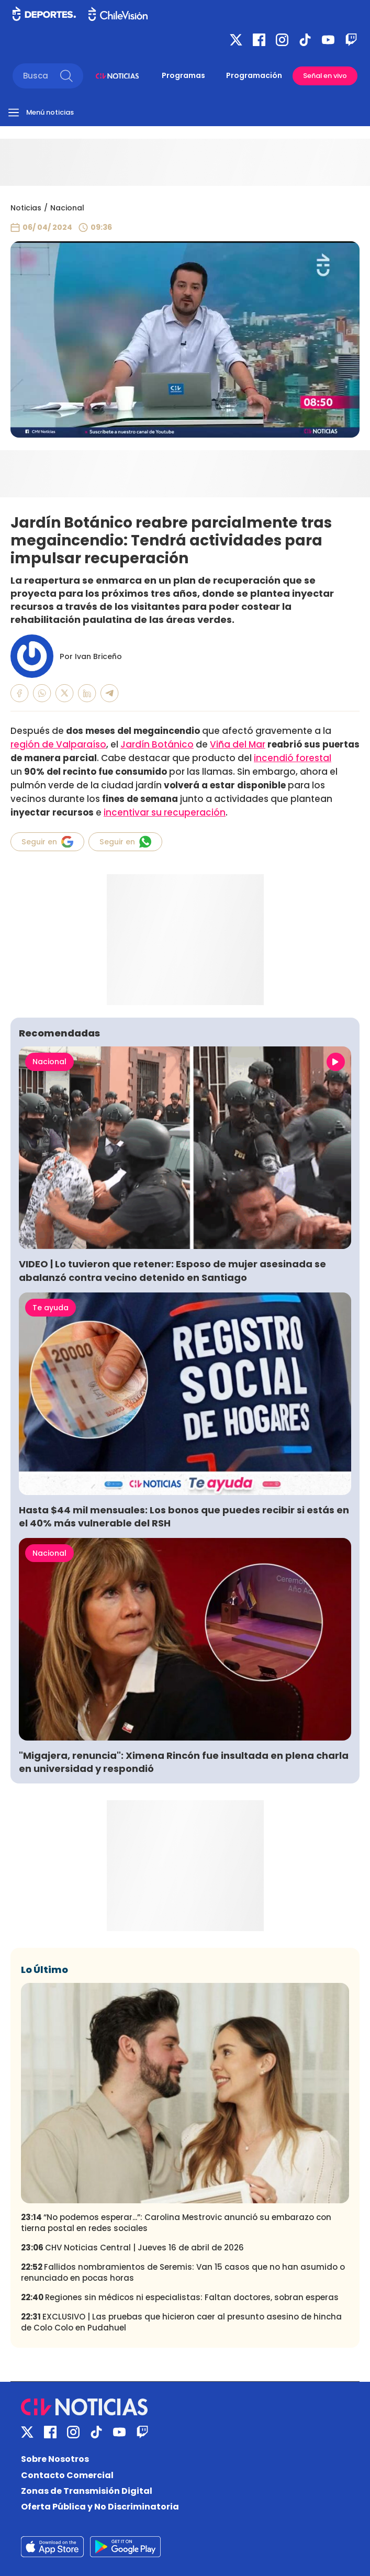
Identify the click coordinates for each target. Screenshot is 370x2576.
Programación (254, 75)
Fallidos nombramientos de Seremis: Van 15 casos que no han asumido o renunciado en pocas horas (183, 2272)
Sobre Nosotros (55, 2459)
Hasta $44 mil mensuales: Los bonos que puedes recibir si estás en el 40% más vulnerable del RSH (184, 1516)
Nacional (67, 208)
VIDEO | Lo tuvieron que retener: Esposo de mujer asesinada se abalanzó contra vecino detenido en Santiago (172, 1270)
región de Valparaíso (58, 744)
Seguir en (47, 842)
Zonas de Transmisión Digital (86, 2491)
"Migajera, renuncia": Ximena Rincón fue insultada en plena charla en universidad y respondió (184, 1762)
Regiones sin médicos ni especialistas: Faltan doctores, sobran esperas (180, 2297)
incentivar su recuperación (165, 812)
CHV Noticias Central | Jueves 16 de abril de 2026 (132, 2247)
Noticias (25, 208)
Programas (183, 75)
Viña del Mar (237, 744)
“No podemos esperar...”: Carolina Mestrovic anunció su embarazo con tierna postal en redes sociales (176, 2223)
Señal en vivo (325, 76)
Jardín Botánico (157, 744)
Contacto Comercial (67, 2475)
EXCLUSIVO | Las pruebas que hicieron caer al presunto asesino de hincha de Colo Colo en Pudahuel (181, 2322)
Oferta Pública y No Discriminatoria (100, 2507)
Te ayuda (50, 1307)
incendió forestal (292, 758)
